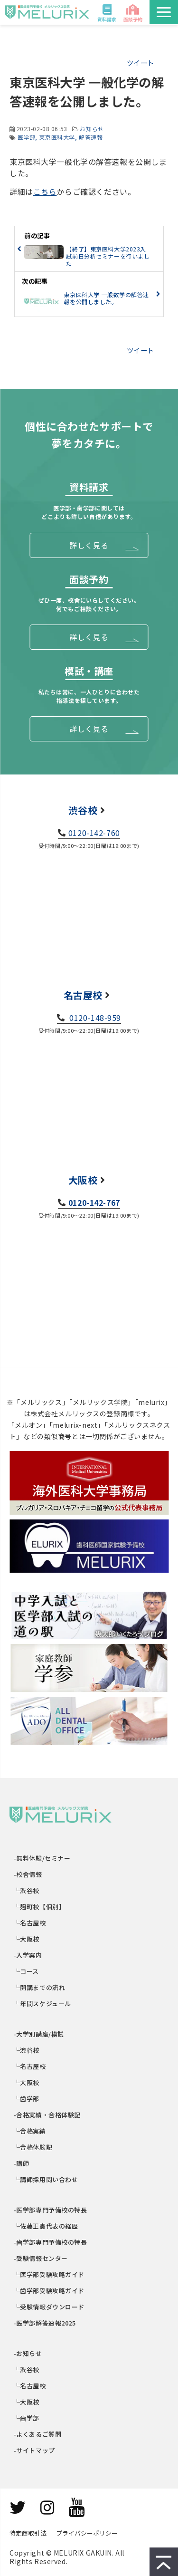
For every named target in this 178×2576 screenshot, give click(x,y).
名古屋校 (83, 995)
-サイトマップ (34, 2450)
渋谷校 (83, 810)
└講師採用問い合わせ (46, 2179)
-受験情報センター (41, 2258)
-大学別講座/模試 (39, 2033)
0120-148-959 (94, 1017)
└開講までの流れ (39, 1987)
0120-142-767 (94, 1202)
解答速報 (91, 137)
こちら (45, 191)
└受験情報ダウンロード (49, 2306)
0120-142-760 (94, 832)
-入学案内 (28, 1955)
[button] (164, 12)
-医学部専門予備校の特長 (50, 2209)
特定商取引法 (28, 2533)
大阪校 (83, 1180)
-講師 (21, 2163)
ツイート (140, 62)
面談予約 (132, 19)
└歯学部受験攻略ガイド (49, 2290)
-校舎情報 (28, 1874)
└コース (26, 1971)
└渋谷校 (26, 1890)
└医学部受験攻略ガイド (49, 2274)
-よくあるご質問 (37, 2434)
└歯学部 (26, 2098)
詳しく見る (89, 545)
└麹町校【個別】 (39, 1906)
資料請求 (106, 19)
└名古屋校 (30, 1922)
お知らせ (91, 129)
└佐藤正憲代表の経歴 (46, 2225)
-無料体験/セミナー (42, 1858)
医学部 (27, 137)
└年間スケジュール (42, 2003)
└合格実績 (30, 2130)
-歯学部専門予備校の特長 (50, 2242)
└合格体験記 (33, 2147)
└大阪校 (26, 1938)
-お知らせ (28, 2353)
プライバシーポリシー (87, 2533)
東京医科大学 (57, 137)
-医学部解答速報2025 (45, 2322)
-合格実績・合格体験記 (47, 2114)
